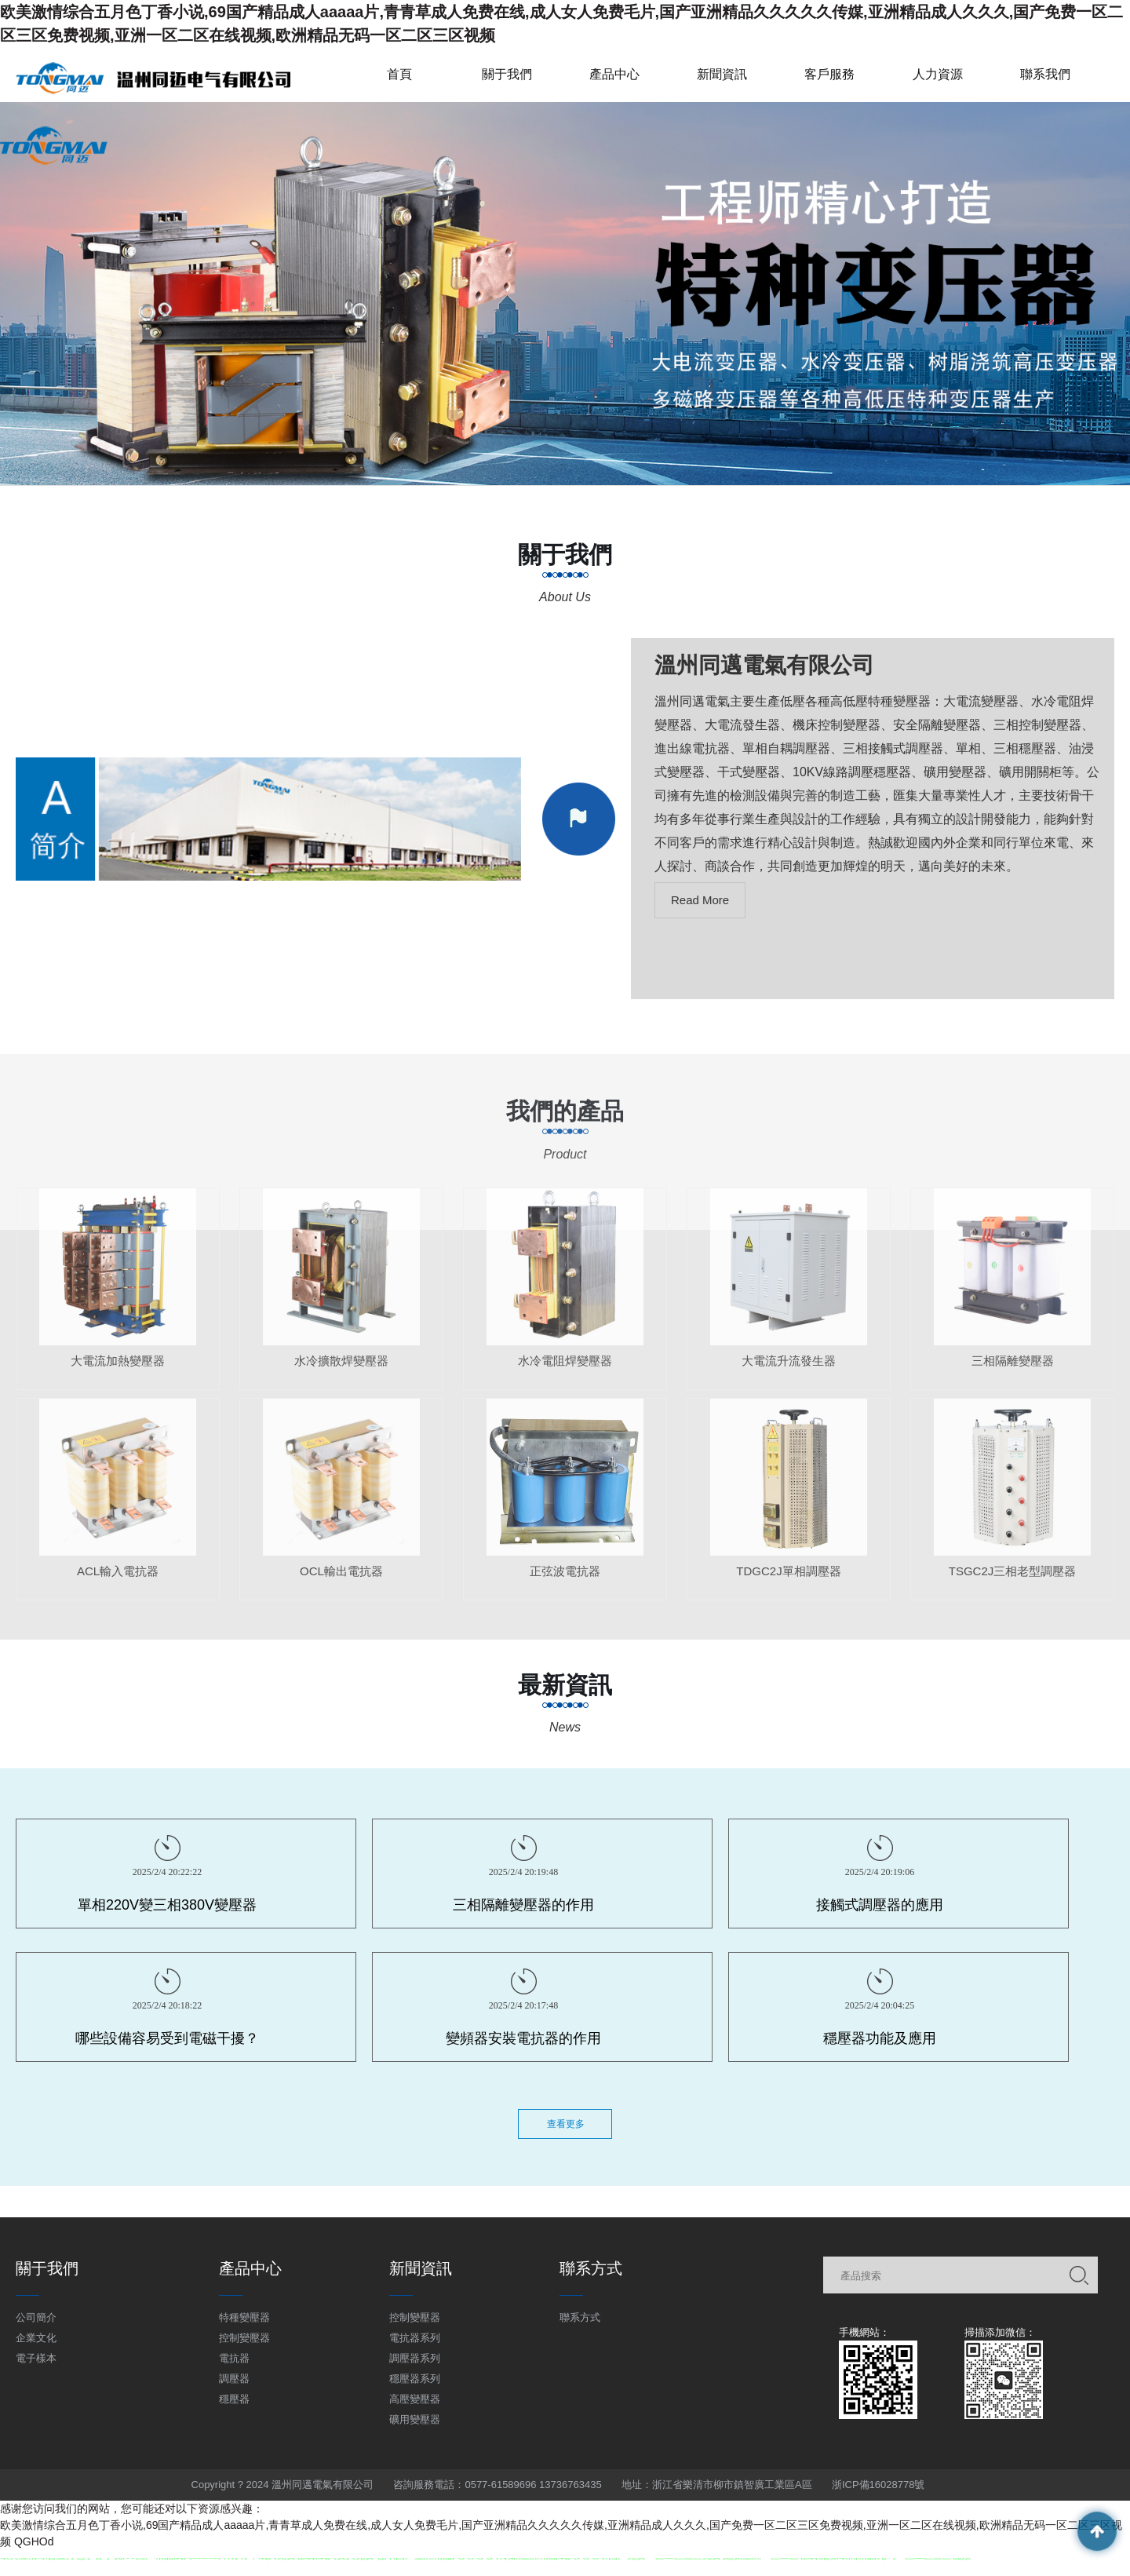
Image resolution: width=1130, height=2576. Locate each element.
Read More (700, 900)
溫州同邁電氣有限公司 (764, 665)
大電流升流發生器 (789, 1370)
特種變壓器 (244, 2317)
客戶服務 (829, 74)
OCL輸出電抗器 (341, 1581)
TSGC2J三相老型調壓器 (1013, 1581)
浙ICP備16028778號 (878, 2484)
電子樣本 (36, 2358)
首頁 (399, 74)
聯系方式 (580, 2317)
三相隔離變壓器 (1012, 1370)
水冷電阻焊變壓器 (565, 1370)
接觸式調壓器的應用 (879, 1905)
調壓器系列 (414, 2358)
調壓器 (234, 2378)
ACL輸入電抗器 (118, 1581)
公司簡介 (36, 2317)
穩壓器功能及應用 (879, 2038)
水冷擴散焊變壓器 (341, 1370)
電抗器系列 (414, 2338)
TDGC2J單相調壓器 (788, 1581)
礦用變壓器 (414, 2419)
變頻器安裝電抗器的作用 (523, 2038)
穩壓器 (234, 2399)
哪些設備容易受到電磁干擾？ (167, 2038)
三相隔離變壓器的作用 (523, 1905)
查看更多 (566, 2123)
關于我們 (507, 74)
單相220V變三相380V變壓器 (167, 1905)
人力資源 (938, 74)
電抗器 (234, 2358)
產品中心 (614, 74)
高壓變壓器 (414, 2399)
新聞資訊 (722, 74)
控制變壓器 (244, 2338)
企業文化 (36, 2338)
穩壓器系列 (414, 2378)
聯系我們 (1045, 74)
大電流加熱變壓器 (118, 1370)
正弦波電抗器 (565, 1581)
